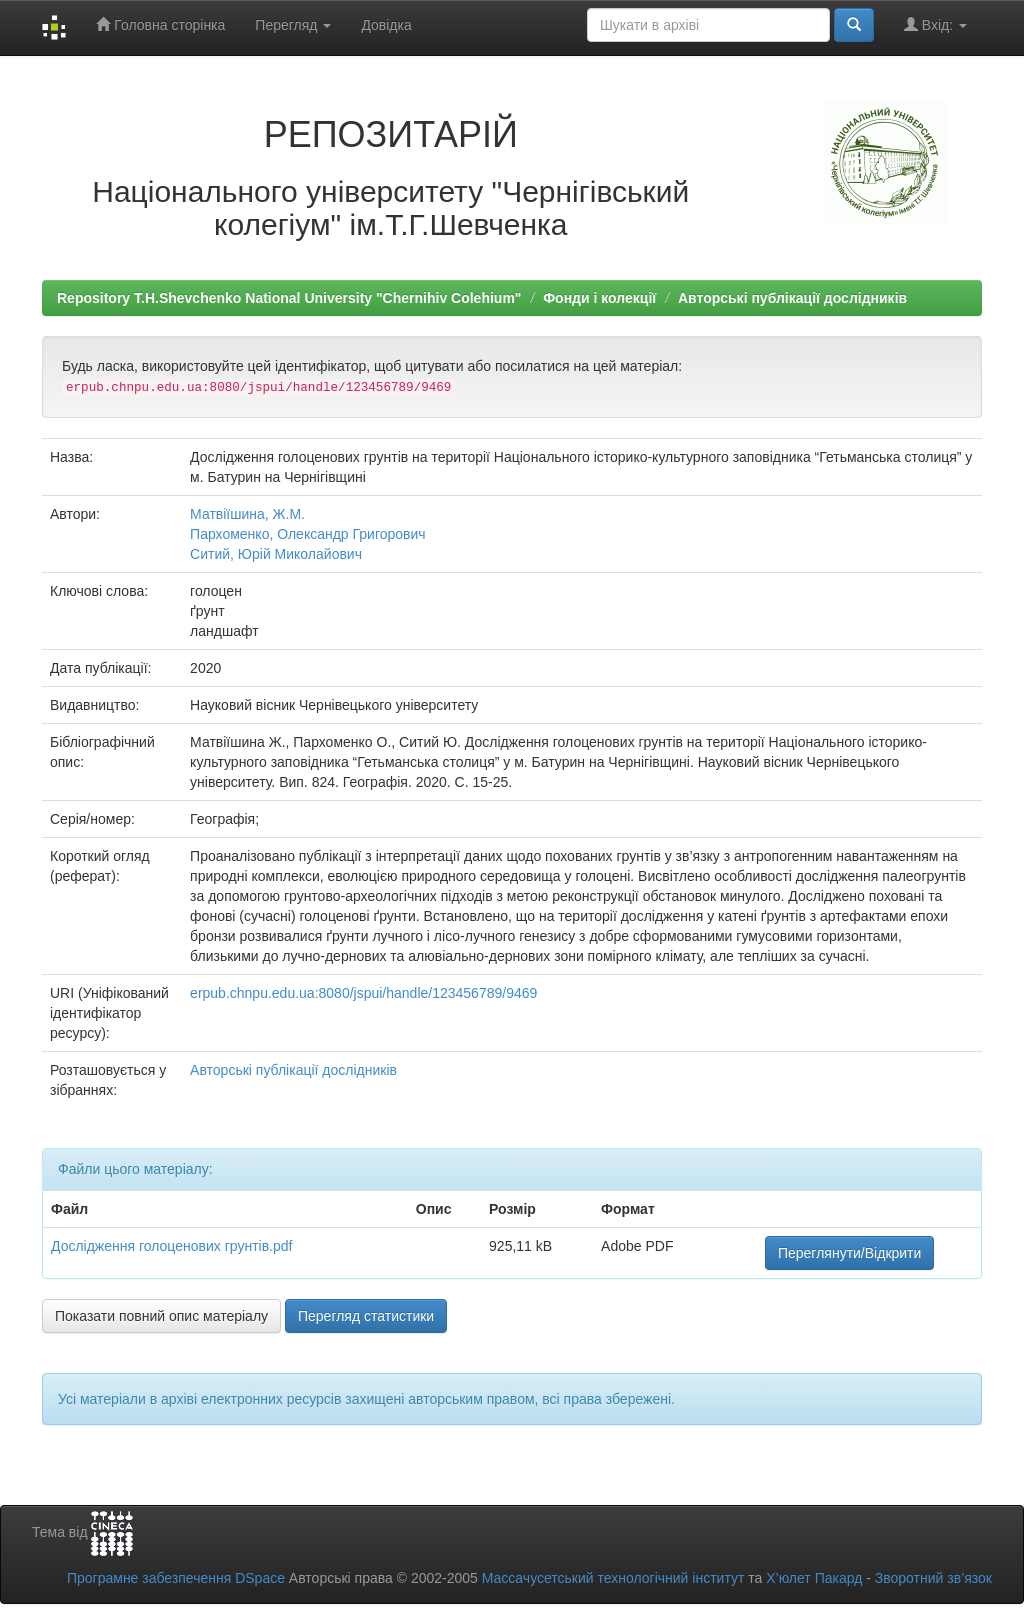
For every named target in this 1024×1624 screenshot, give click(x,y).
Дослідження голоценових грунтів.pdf (171, 1246)
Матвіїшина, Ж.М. (247, 514)
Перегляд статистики (366, 1316)
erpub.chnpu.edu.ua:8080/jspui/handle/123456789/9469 (363, 993)
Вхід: (935, 24)
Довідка (386, 25)
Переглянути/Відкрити (849, 1253)
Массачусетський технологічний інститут (613, 1578)
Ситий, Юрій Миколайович (276, 554)
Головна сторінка (160, 24)
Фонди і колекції (599, 298)
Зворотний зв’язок (933, 1578)
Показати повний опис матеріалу (161, 1316)
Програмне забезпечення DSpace (176, 1578)
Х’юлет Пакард (814, 1578)
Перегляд (293, 25)
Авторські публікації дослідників (792, 298)
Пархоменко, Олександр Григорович (308, 534)
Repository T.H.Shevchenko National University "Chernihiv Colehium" (289, 298)
